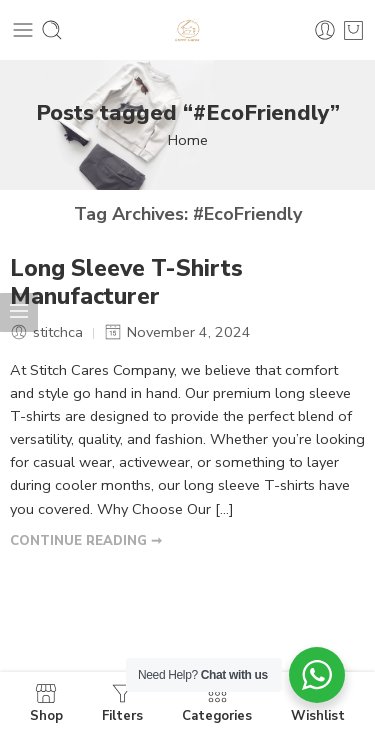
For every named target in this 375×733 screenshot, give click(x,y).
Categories (217, 702)
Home (188, 140)
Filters (122, 702)
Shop (46, 702)
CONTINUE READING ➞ (86, 541)
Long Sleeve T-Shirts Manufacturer (126, 283)
